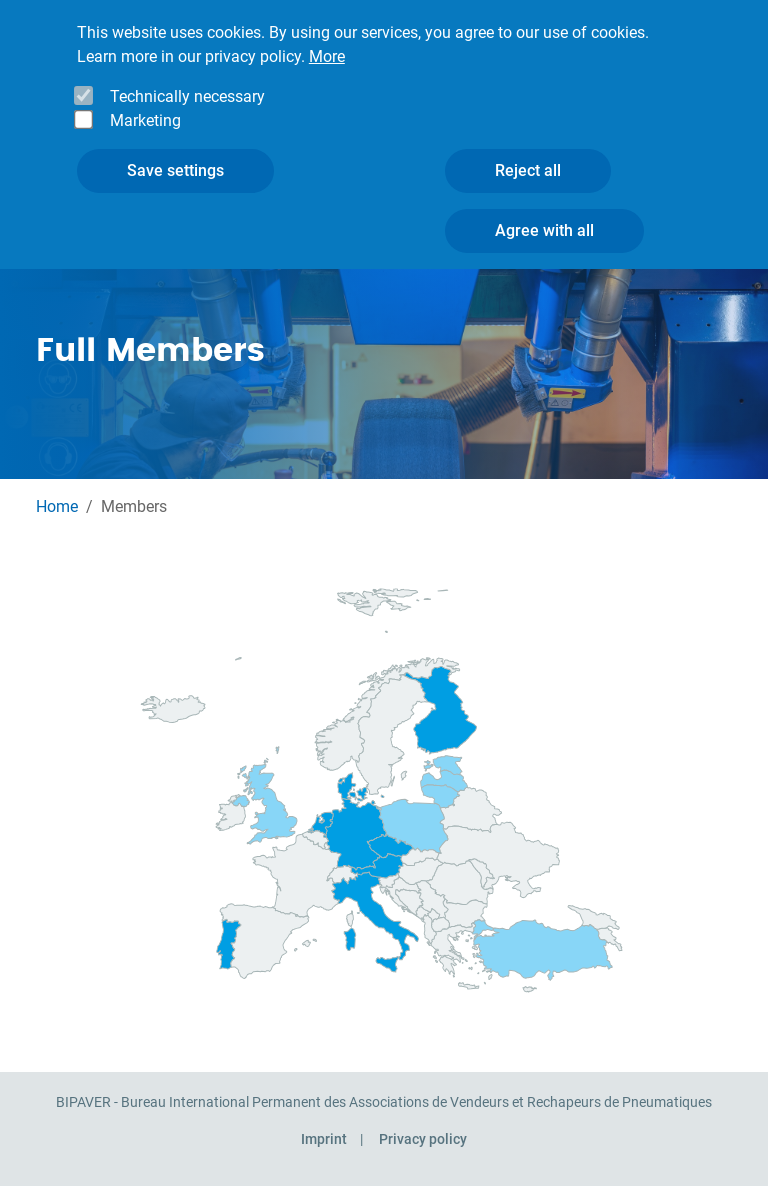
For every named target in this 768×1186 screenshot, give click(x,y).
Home (57, 506)
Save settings (175, 143)
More (327, 29)
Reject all (528, 143)
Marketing (145, 93)
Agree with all (544, 203)
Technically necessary (187, 69)
